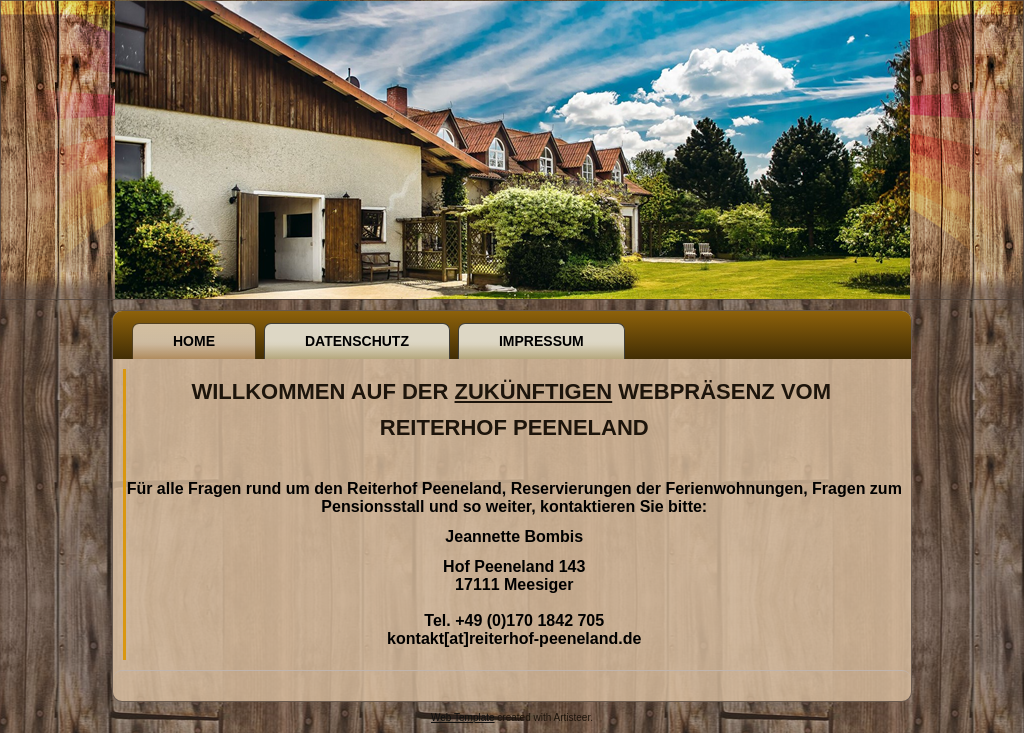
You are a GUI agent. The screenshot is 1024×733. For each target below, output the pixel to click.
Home (194, 341)
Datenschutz (357, 341)
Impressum (541, 341)
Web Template (463, 717)
